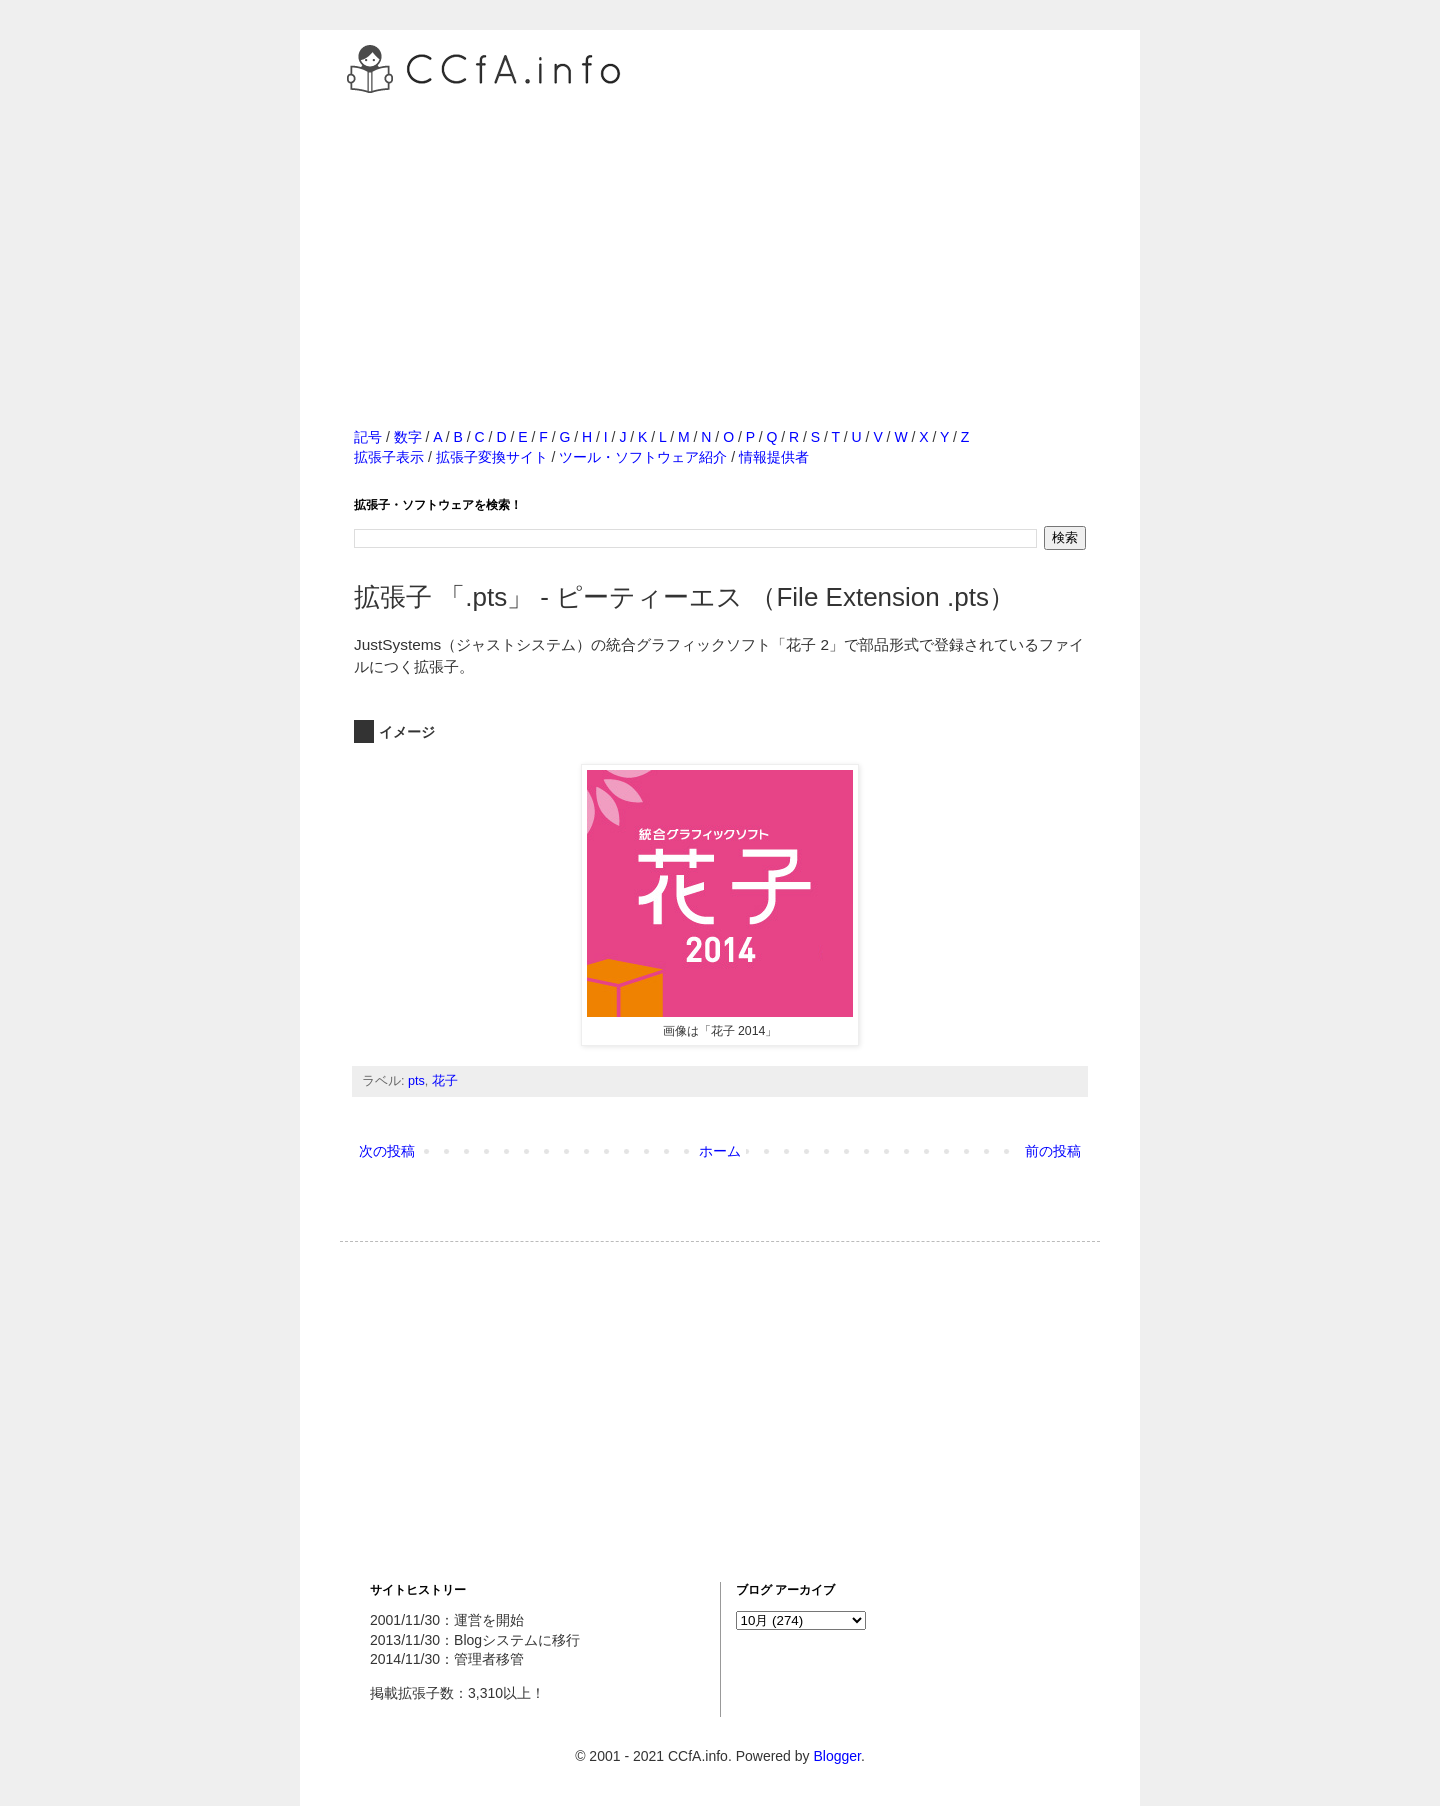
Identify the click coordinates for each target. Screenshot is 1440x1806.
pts (416, 1081)
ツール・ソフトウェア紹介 (643, 457)
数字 (408, 437)
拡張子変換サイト (492, 457)
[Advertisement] (720, 239)
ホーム (720, 1151)
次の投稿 (387, 1151)
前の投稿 (1053, 1151)
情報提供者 (774, 457)
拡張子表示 (389, 457)
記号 (368, 437)
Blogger (836, 1756)
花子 (445, 1081)
